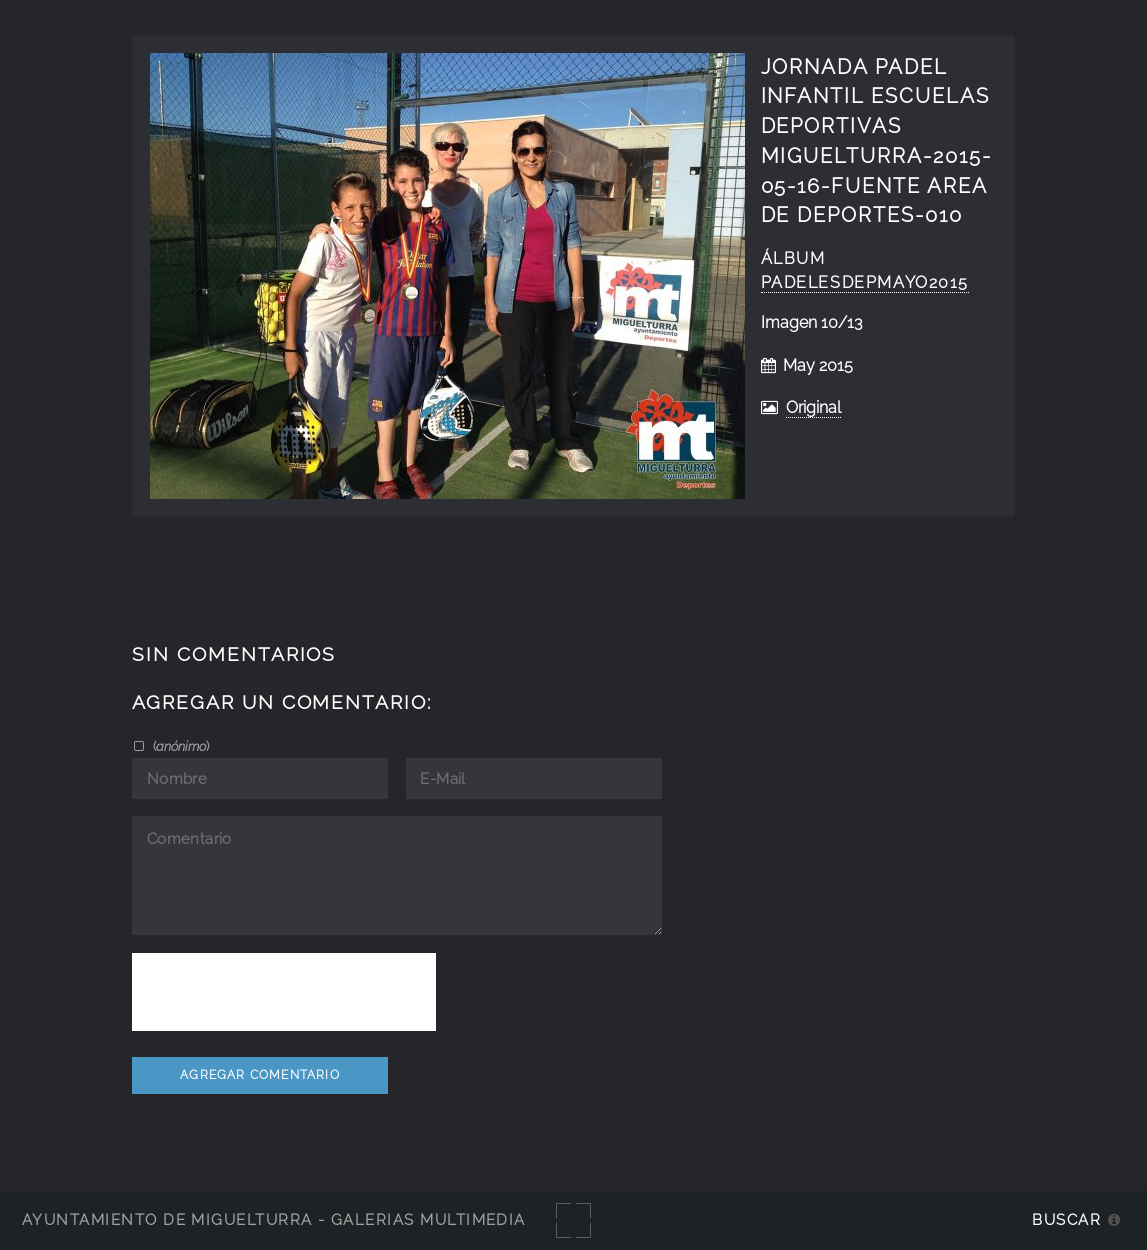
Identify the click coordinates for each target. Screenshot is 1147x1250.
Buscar (1066, 1219)
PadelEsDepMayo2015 (865, 282)
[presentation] (284, 992)
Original (813, 407)
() (179, 746)
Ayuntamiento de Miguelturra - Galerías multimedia (274, 1219)
